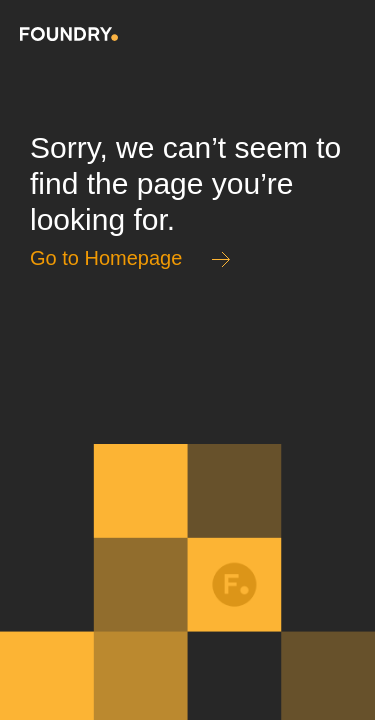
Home (69, 34)
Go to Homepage (106, 258)
